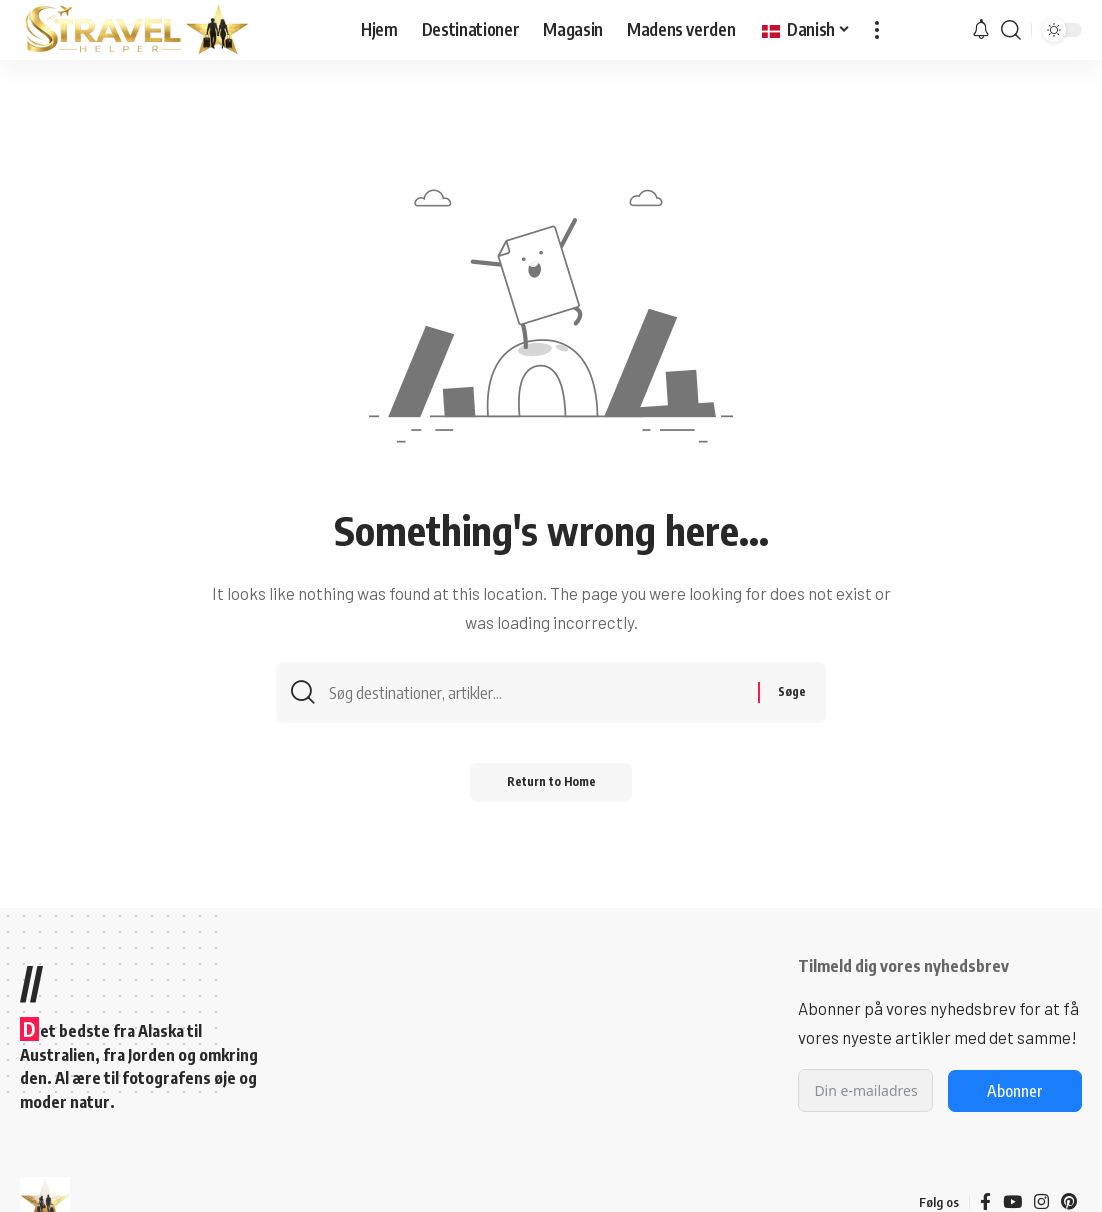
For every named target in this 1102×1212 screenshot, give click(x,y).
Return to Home (551, 786)
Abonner (1015, 1091)
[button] (877, 30)
